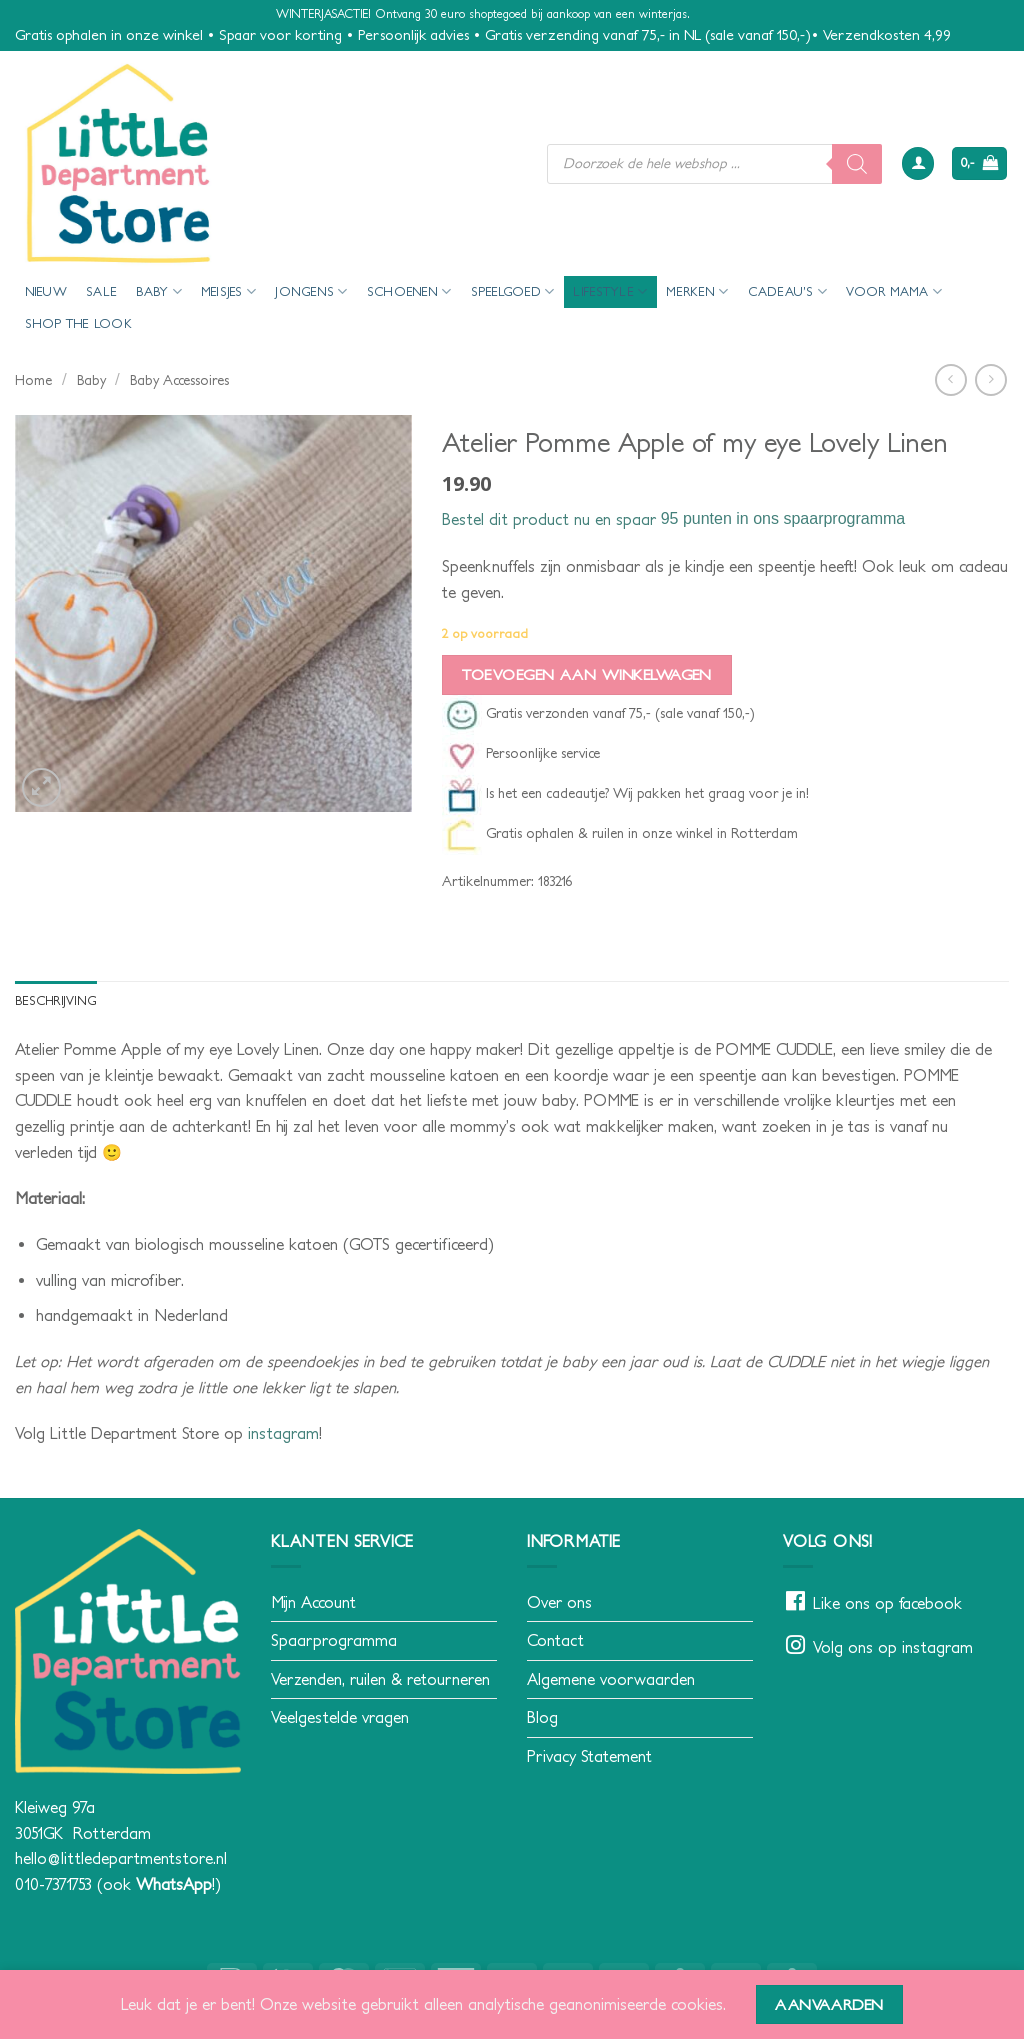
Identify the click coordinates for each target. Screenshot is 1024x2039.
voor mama (894, 291)
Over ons (559, 1602)
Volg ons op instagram (893, 1648)
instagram (283, 1433)
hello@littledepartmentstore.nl (121, 1858)
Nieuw (46, 291)
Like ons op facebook (887, 1603)
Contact (555, 1640)
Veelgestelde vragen (340, 1718)
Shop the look (78, 323)
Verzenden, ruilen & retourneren (380, 1679)
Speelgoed (513, 291)
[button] (918, 163)
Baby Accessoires (179, 380)
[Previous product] (990, 379)
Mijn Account (313, 1602)
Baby (158, 291)
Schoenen (409, 291)
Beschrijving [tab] (56, 1000)
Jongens (311, 291)
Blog (542, 1718)
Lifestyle (610, 291)
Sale (101, 291)
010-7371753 (53, 1884)
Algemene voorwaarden (611, 1679)
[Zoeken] (857, 164)
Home (33, 380)
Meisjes (228, 291)
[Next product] (950, 379)
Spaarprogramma (334, 1640)
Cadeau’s (788, 291)
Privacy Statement (589, 1756)
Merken (697, 291)
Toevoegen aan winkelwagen (586, 674)
